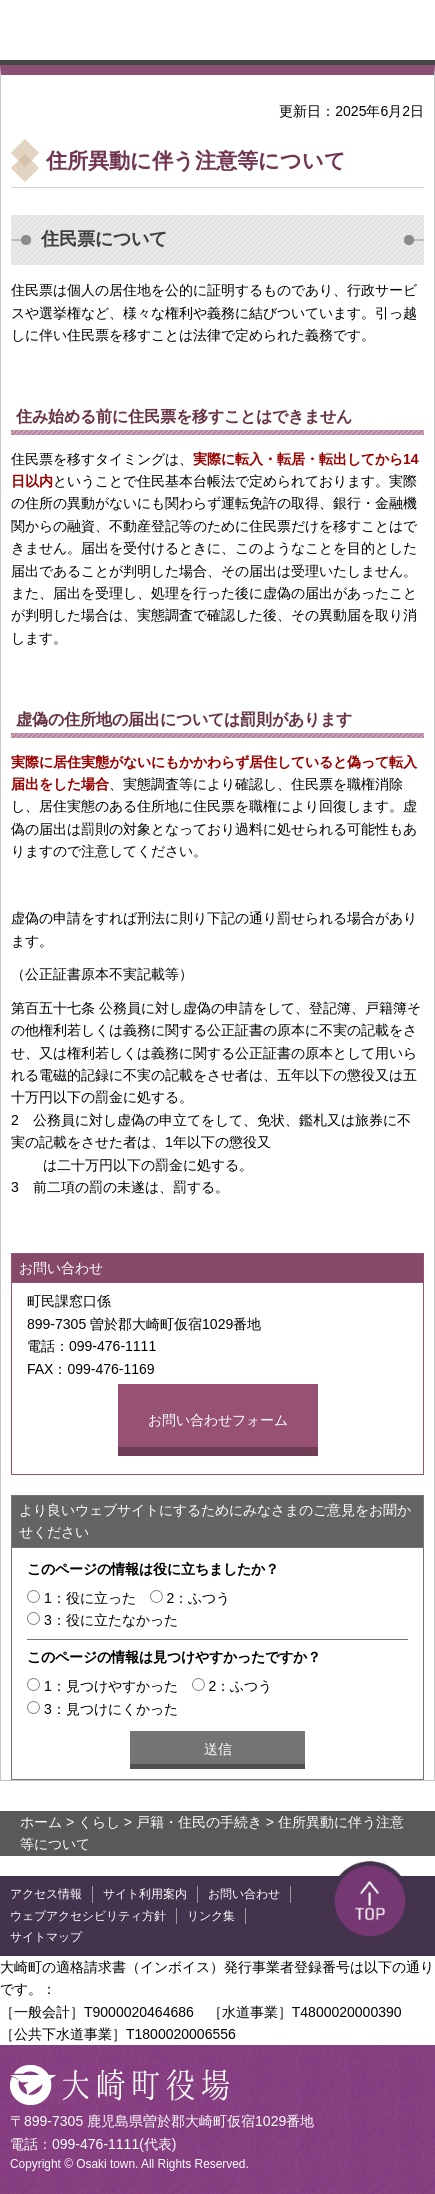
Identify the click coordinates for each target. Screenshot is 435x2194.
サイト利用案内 (145, 1894)
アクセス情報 (46, 1894)
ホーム (41, 1822)
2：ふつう (199, 1598)
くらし (99, 1822)
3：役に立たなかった (111, 1620)
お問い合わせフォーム (218, 1420)
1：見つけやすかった (111, 1686)
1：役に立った (90, 1598)
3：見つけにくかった (111, 1709)
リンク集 (211, 1916)
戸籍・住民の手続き (199, 1822)
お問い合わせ (244, 1894)
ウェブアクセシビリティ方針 (88, 1916)
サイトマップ (46, 1937)
